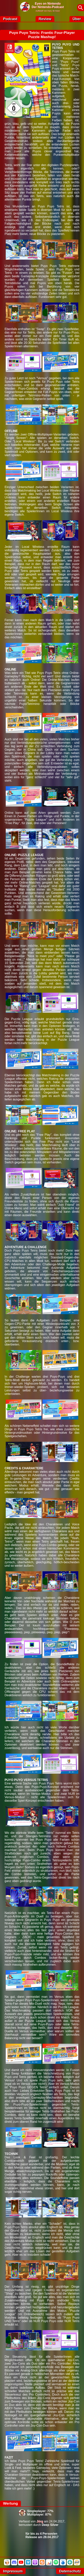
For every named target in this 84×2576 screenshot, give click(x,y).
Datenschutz (70, 2571)
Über (77, 19)
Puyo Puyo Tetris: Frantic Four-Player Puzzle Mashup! (42, 35)
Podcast (10, 19)
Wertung (10, 2503)
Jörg (40, 2521)
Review (45, 19)
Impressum (13, 2571)
